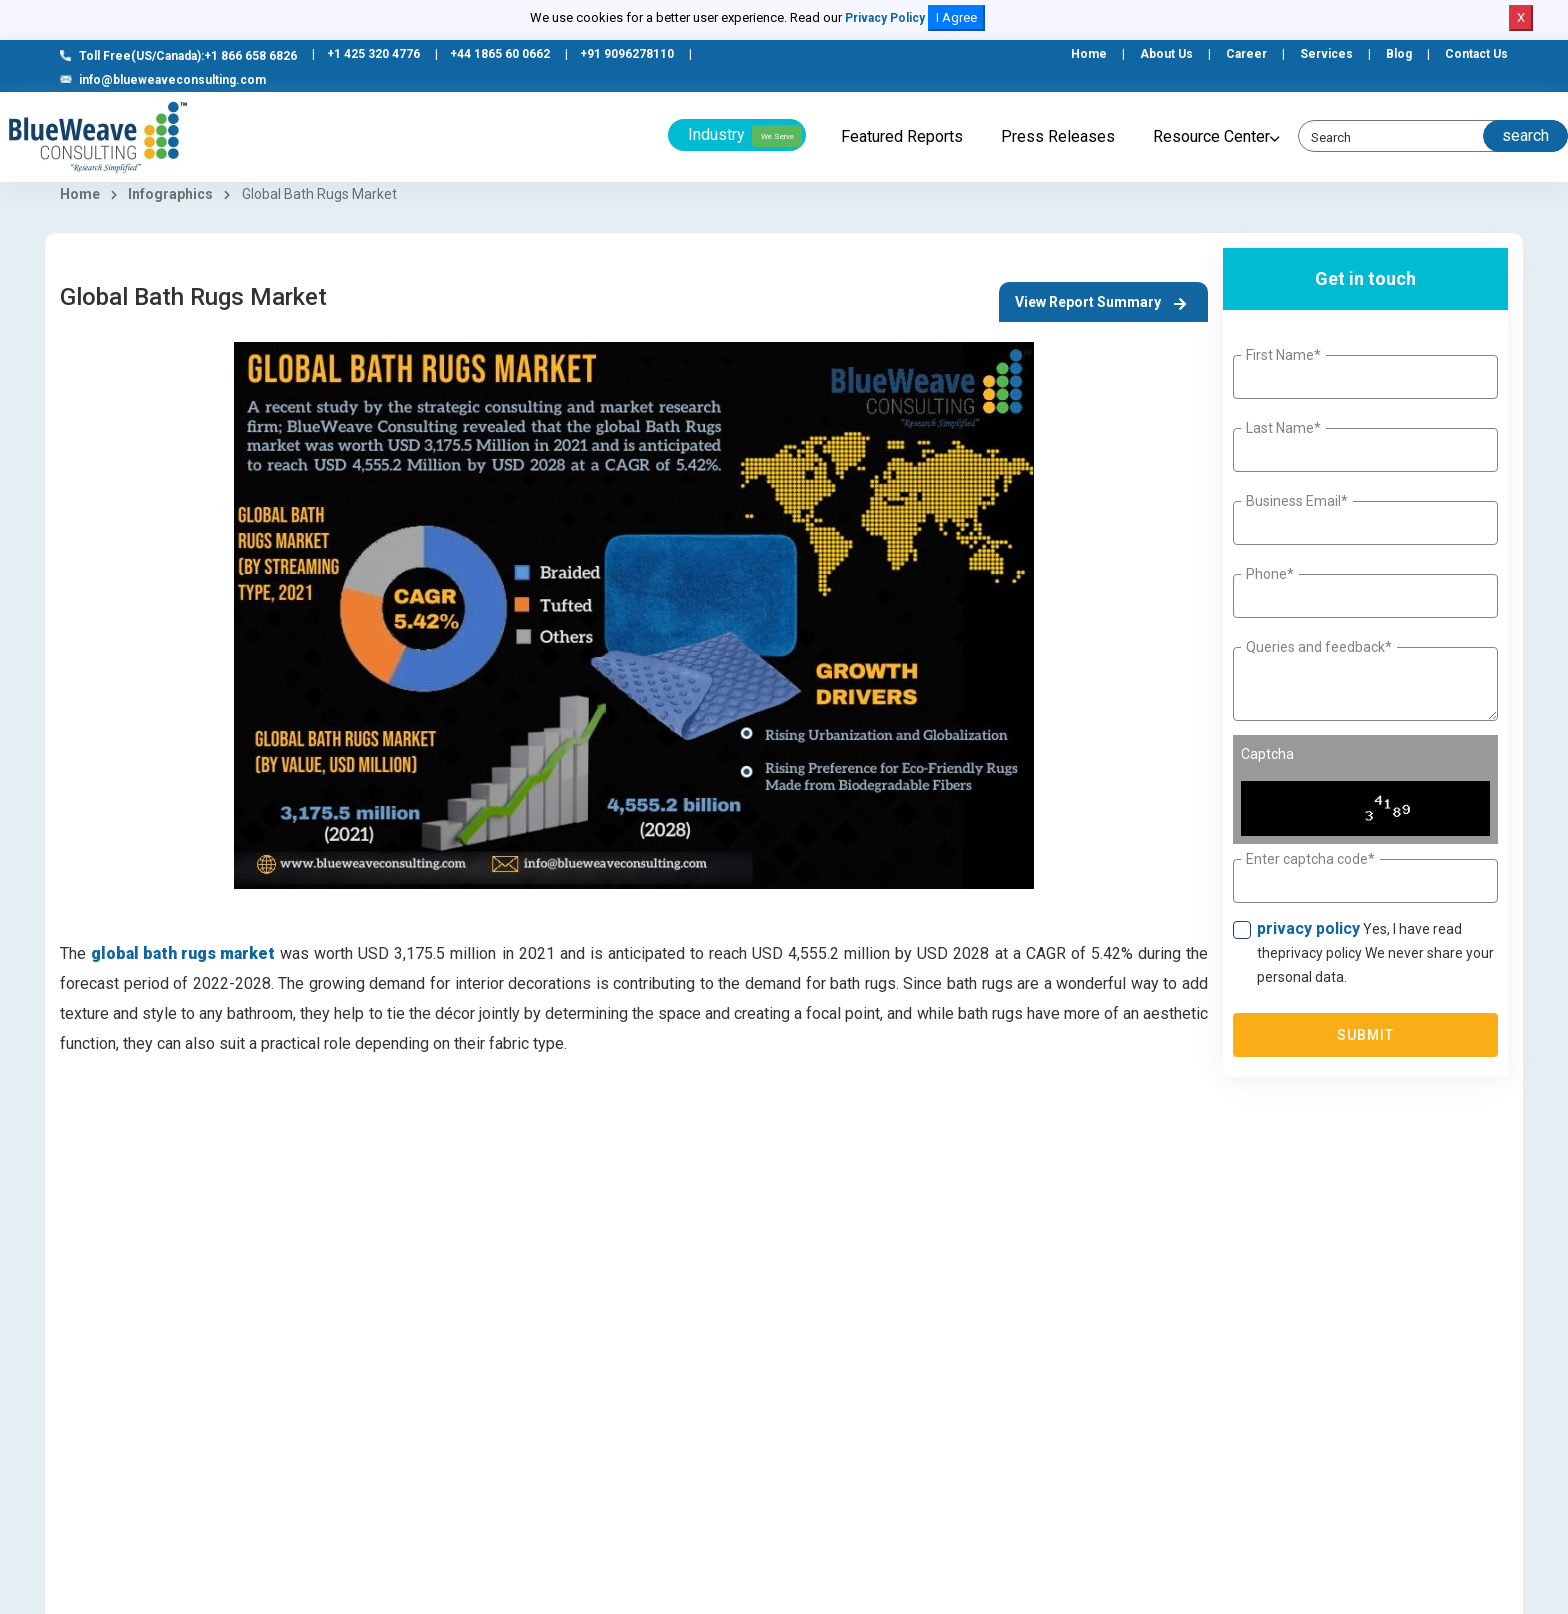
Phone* (1270, 574)
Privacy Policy (885, 18)
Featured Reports (902, 136)
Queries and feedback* (1319, 647)
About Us (1166, 54)
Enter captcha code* (1310, 859)
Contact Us (1476, 54)
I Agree (956, 17)
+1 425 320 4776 (373, 54)
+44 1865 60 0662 (500, 54)
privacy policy (1308, 928)
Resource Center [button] (1211, 136)
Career (1246, 54)
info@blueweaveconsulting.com (163, 80)
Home (1089, 54)
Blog (1399, 54)
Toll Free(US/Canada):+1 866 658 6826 (178, 56)
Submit (1366, 1035)
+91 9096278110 (627, 54)
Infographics (170, 194)
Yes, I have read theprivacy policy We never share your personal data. (1375, 952)
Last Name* (1283, 428)
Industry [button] (745, 136)
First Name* (1283, 355)
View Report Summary (1100, 302)
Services (1326, 54)
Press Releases (1058, 136)
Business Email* (1297, 501)
